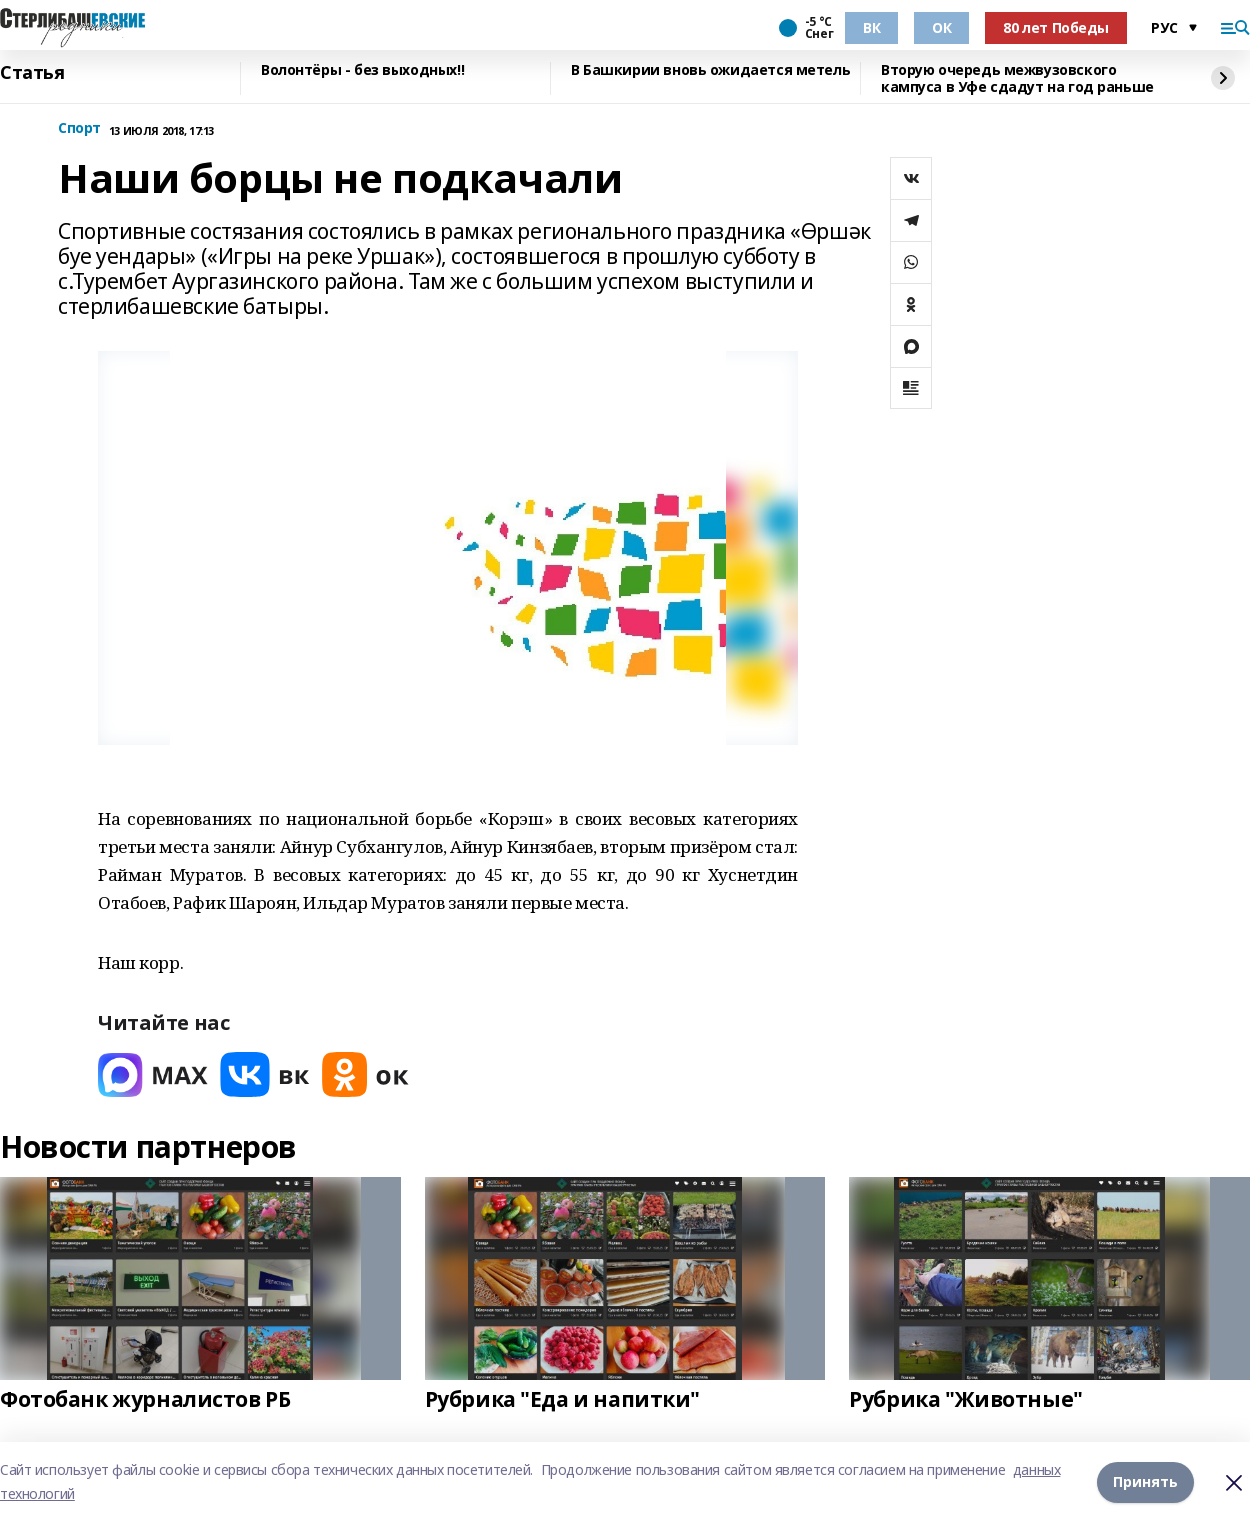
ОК (941, 27)
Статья (32, 73)
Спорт (79, 128)
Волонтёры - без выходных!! (362, 70)
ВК (871, 27)
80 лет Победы (1056, 27)
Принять (1145, 1481)
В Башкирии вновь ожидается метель (710, 70)
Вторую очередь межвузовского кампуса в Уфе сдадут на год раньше (1017, 78)
